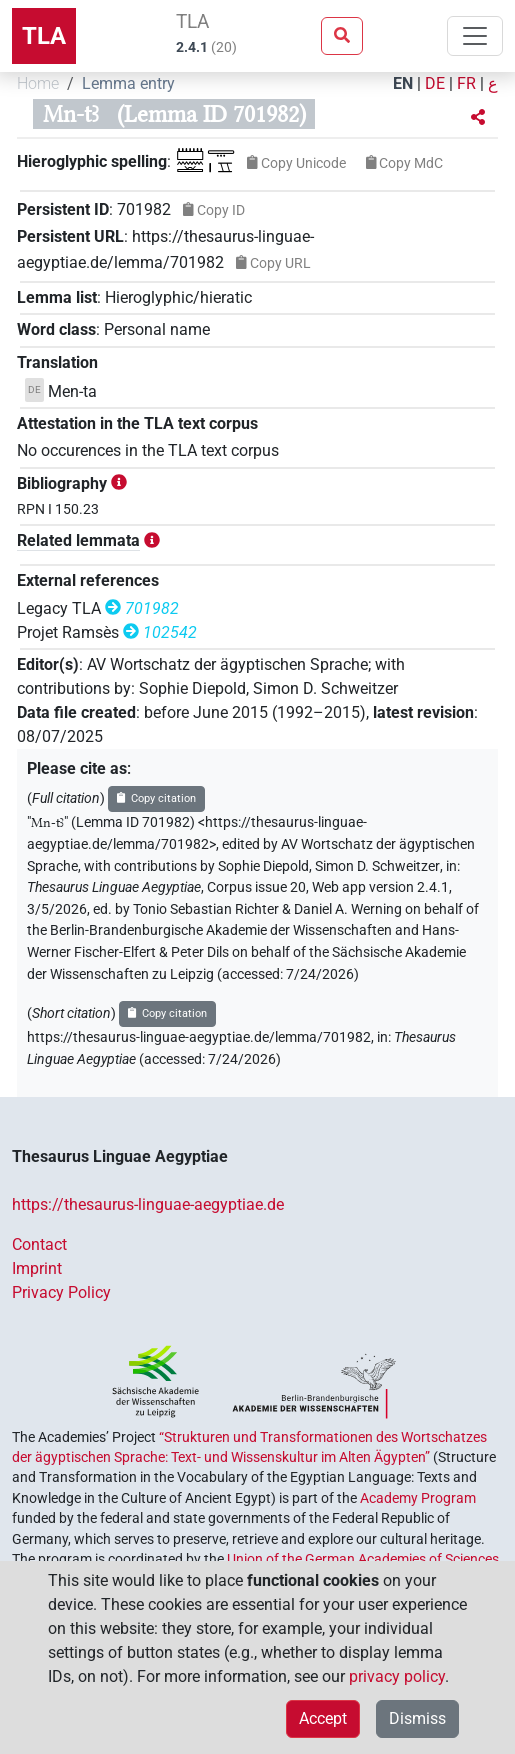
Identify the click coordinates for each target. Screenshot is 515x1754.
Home (38, 83)
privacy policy (397, 1676)
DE (435, 83)
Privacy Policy (61, 1292)
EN (403, 83)
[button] (478, 118)
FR (466, 83)
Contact (39, 1244)
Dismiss (417, 1718)
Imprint (37, 1268)
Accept (323, 1718)
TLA (44, 36)
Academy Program (418, 1498)
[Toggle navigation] (475, 36)
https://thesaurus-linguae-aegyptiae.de (148, 1204)
